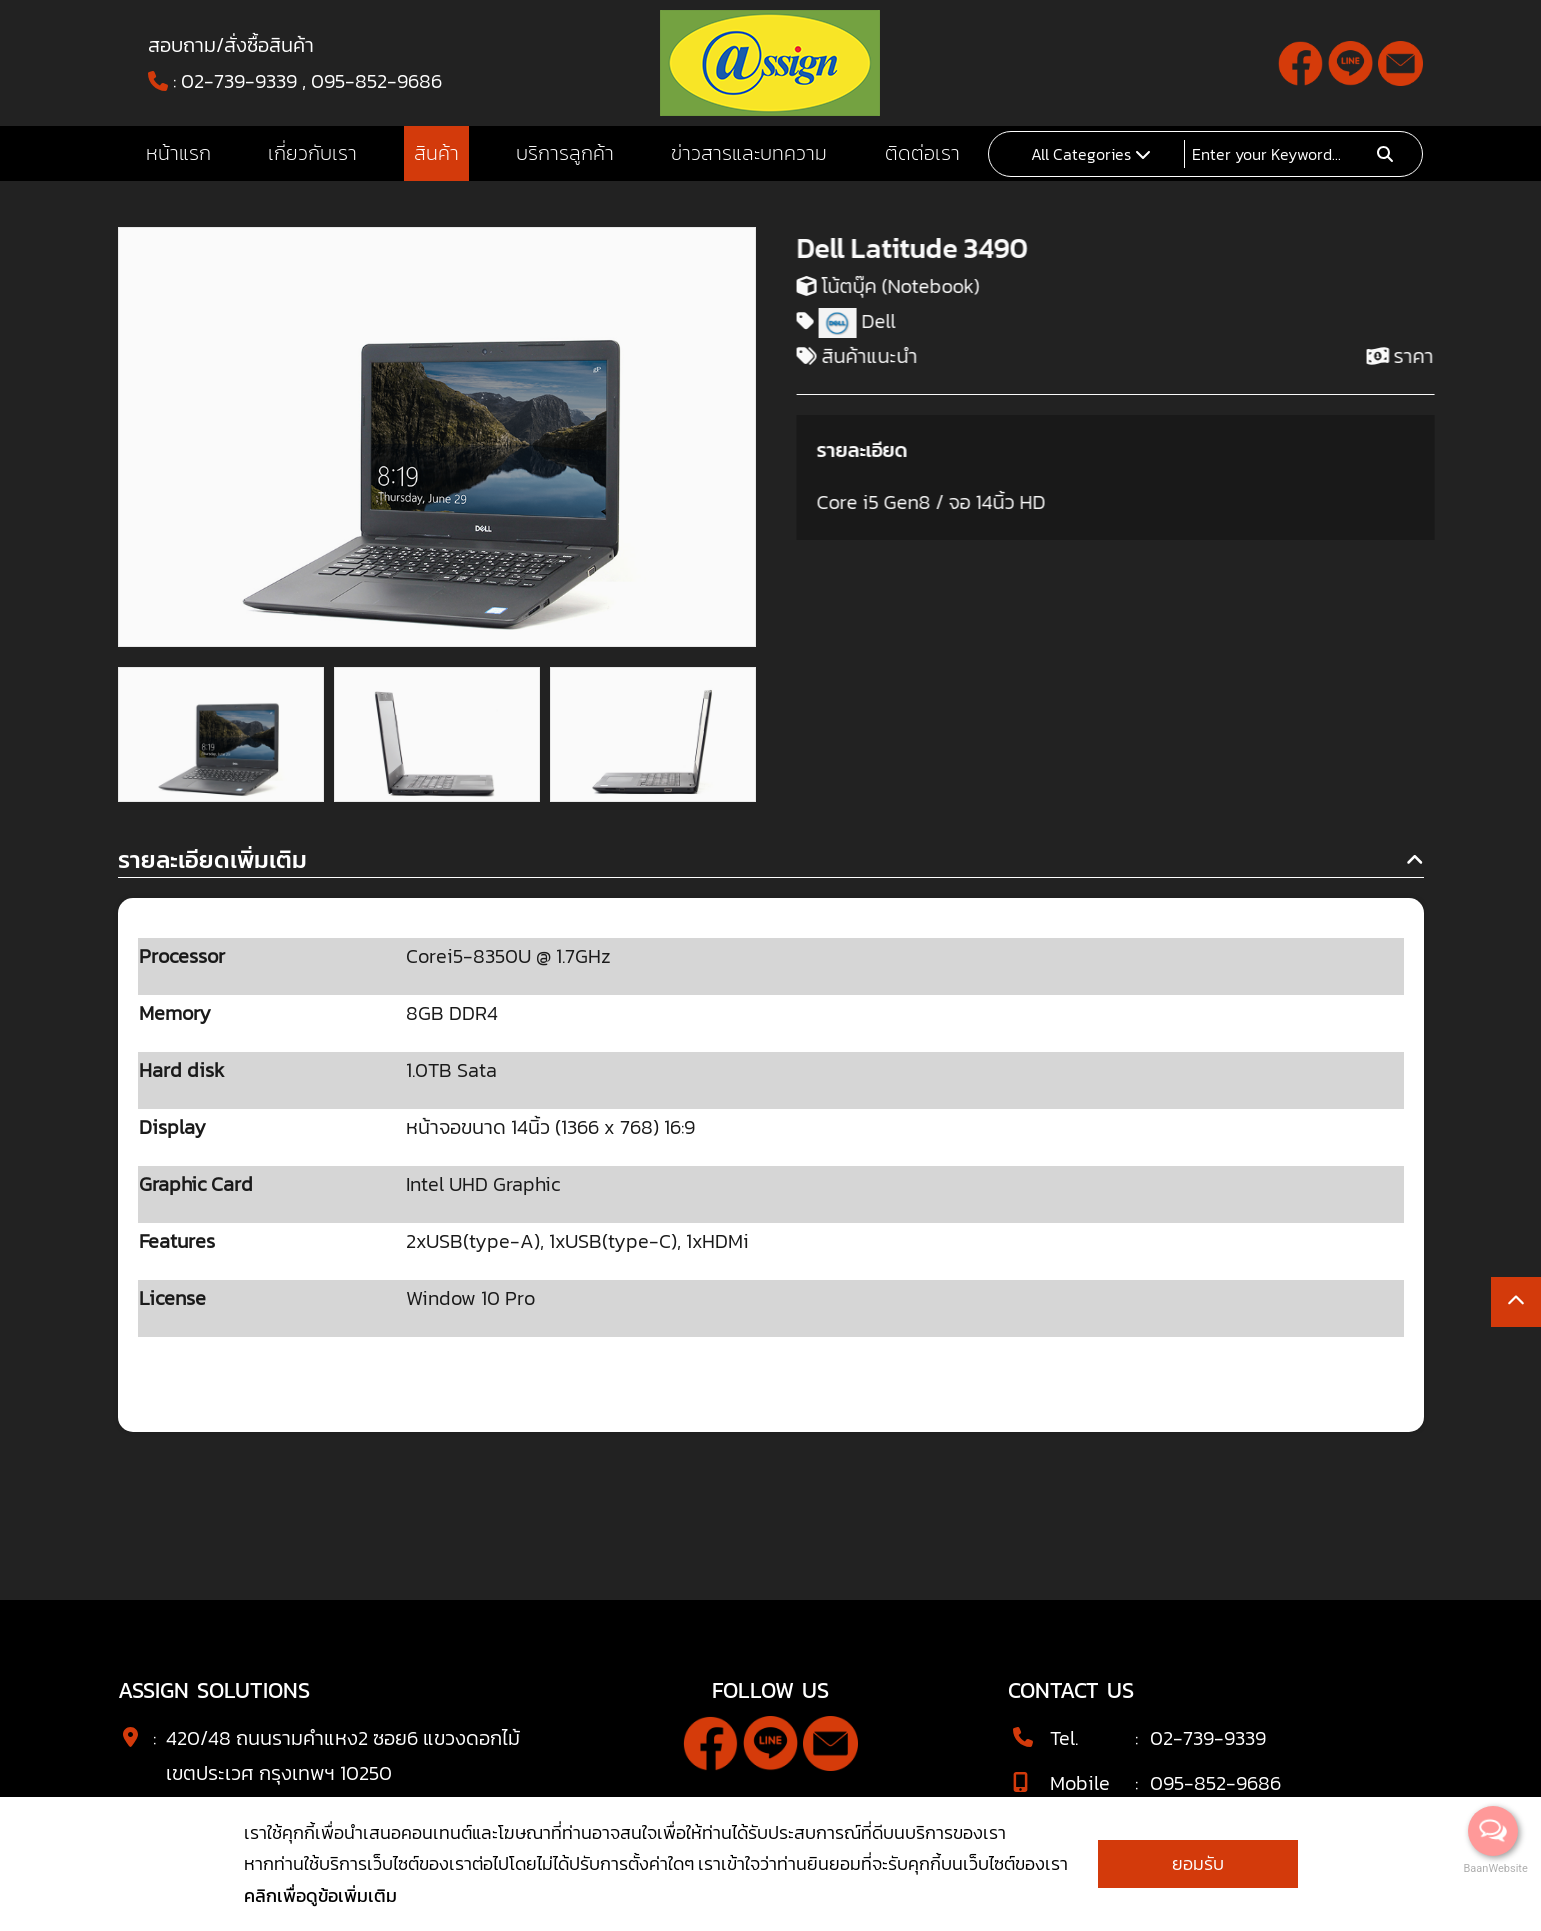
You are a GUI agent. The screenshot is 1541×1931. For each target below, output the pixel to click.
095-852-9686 (376, 81)
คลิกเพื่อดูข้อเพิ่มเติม (320, 1895)
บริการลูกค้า (565, 153)
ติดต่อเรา (922, 153)
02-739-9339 (239, 81)
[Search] (1278, 154)
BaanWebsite (1494, 1868)
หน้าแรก (178, 153)
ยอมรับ (1198, 1863)
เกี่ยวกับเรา (312, 153)
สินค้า (436, 153)
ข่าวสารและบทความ (749, 153)
